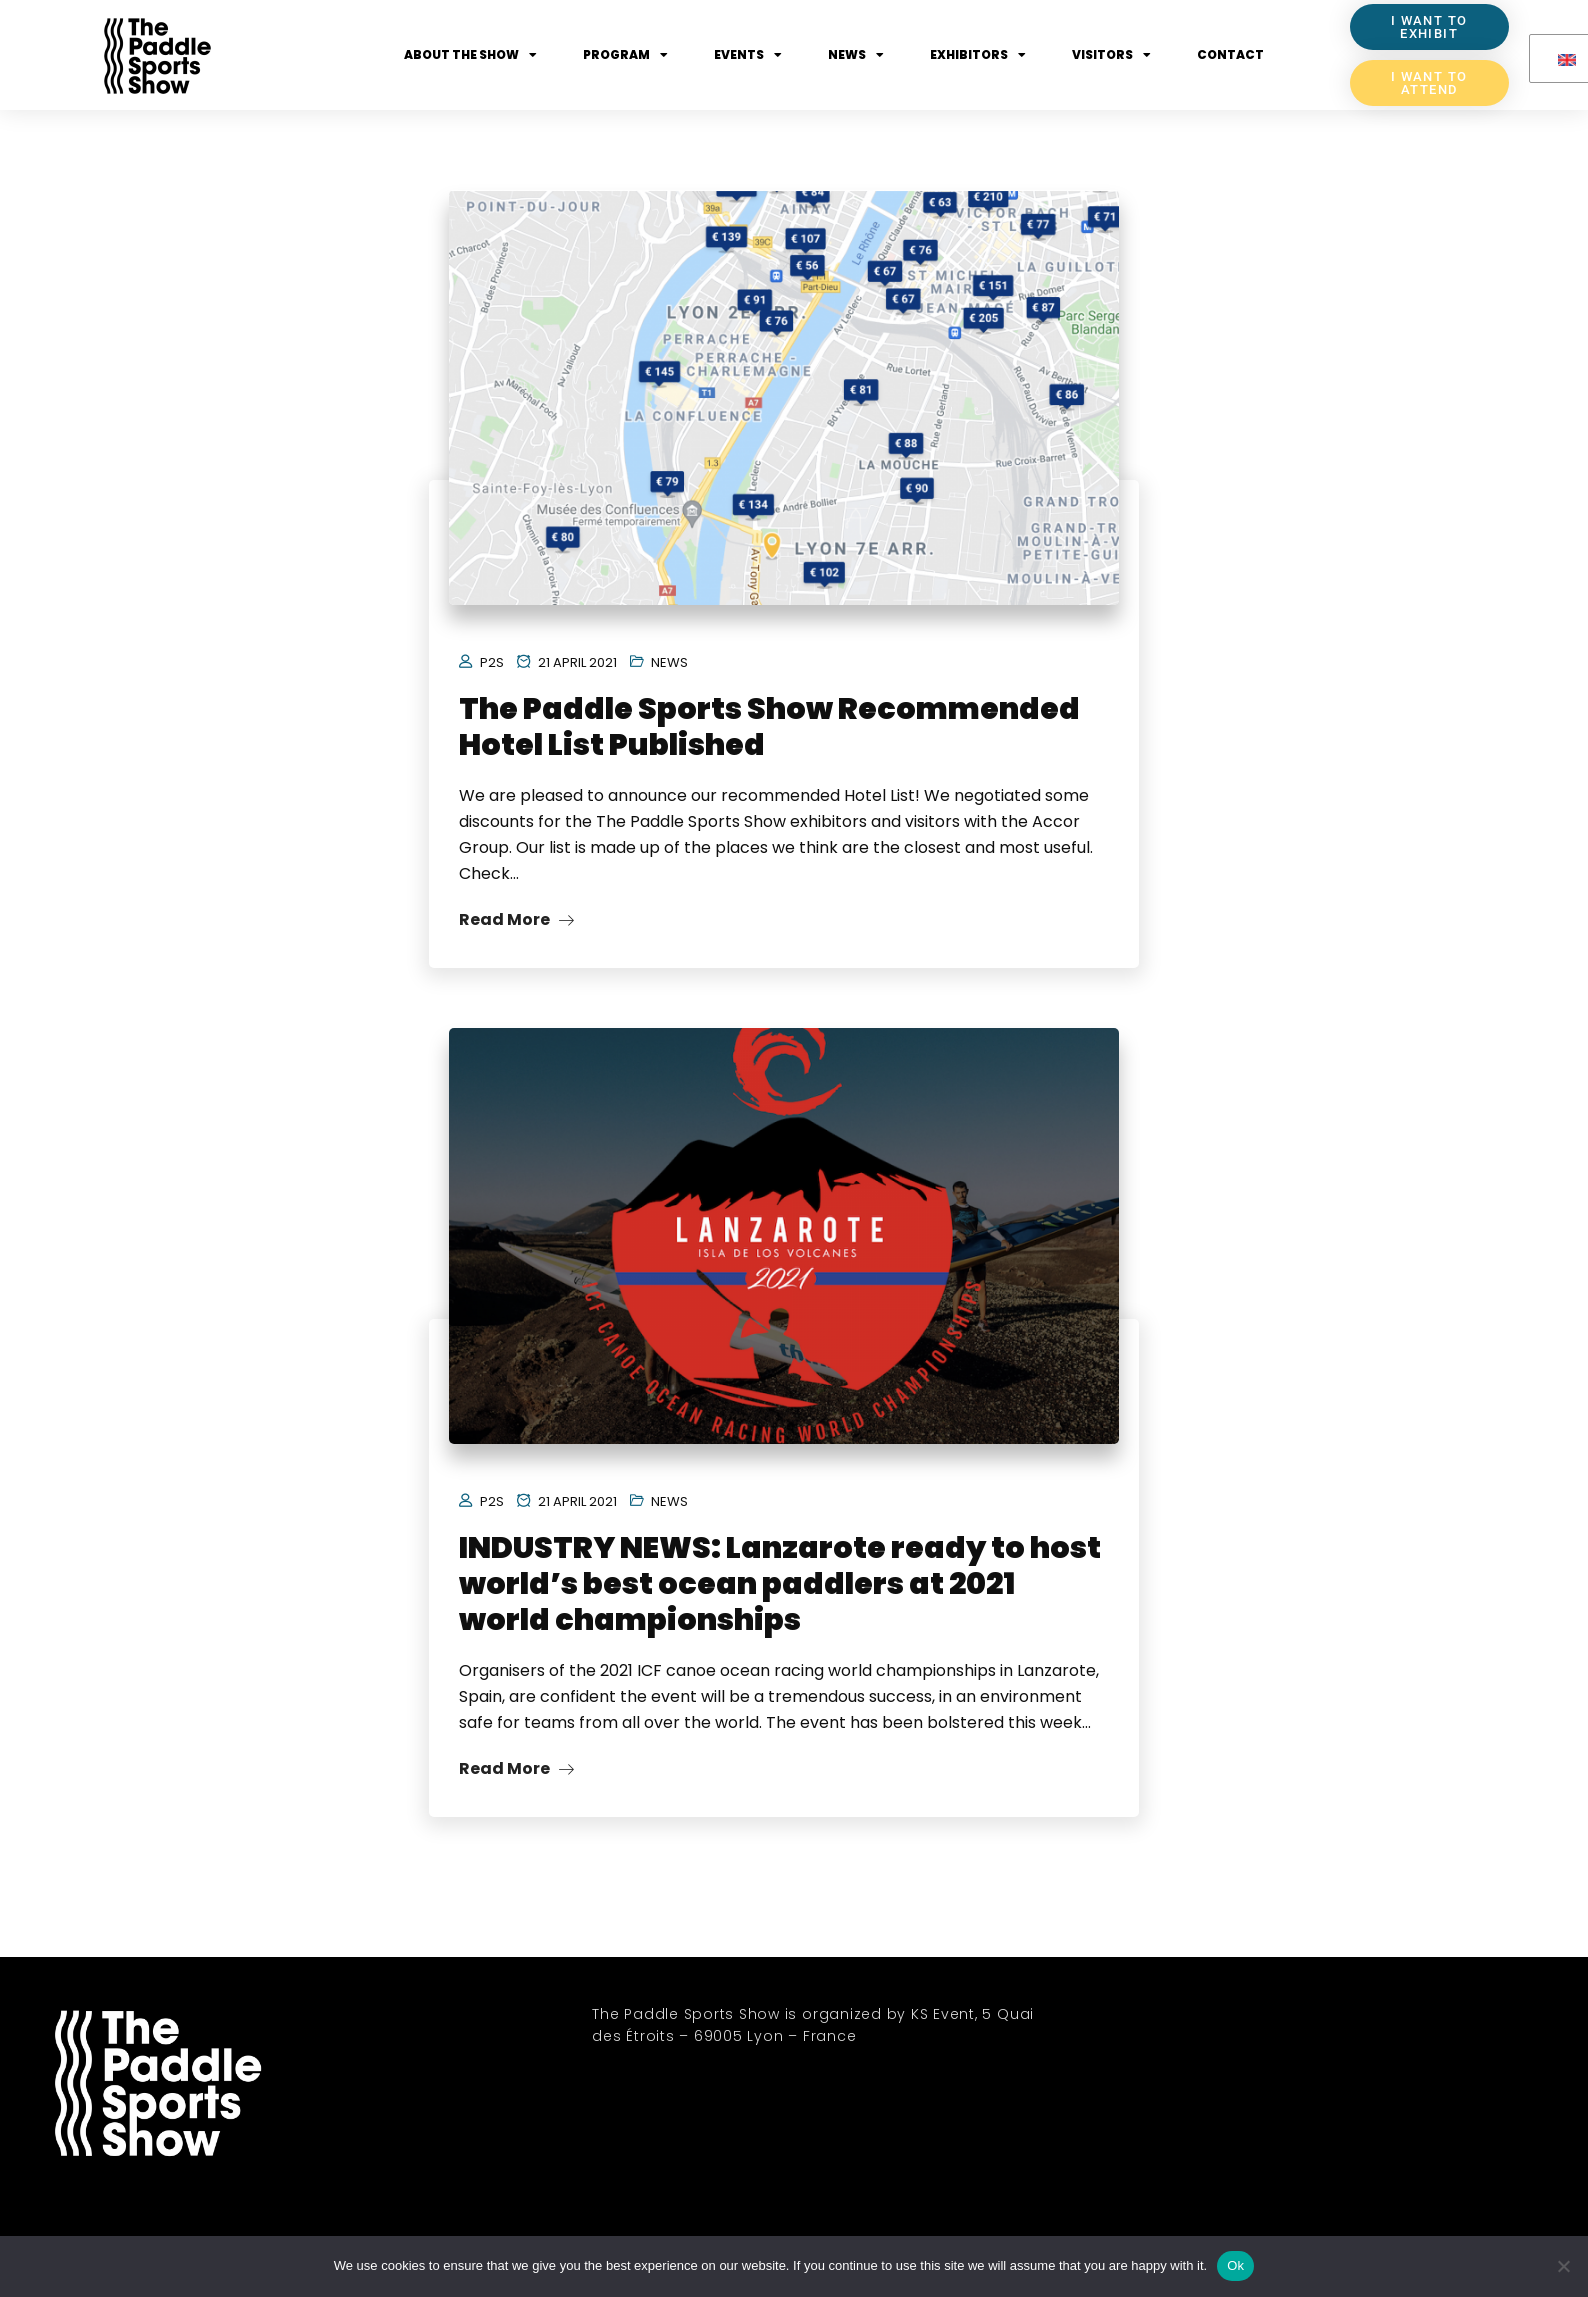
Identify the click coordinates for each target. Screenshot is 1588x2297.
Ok (1235, 2265)
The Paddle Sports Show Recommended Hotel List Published (769, 727)
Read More (516, 919)
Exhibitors (978, 55)
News (856, 55)
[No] (1563, 2266)
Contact (1230, 54)
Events (748, 55)
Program (625, 55)
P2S (492, 662)
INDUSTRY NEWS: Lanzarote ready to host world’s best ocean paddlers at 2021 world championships (780, 1584)
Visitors (1111, 55)
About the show (470, 55)
